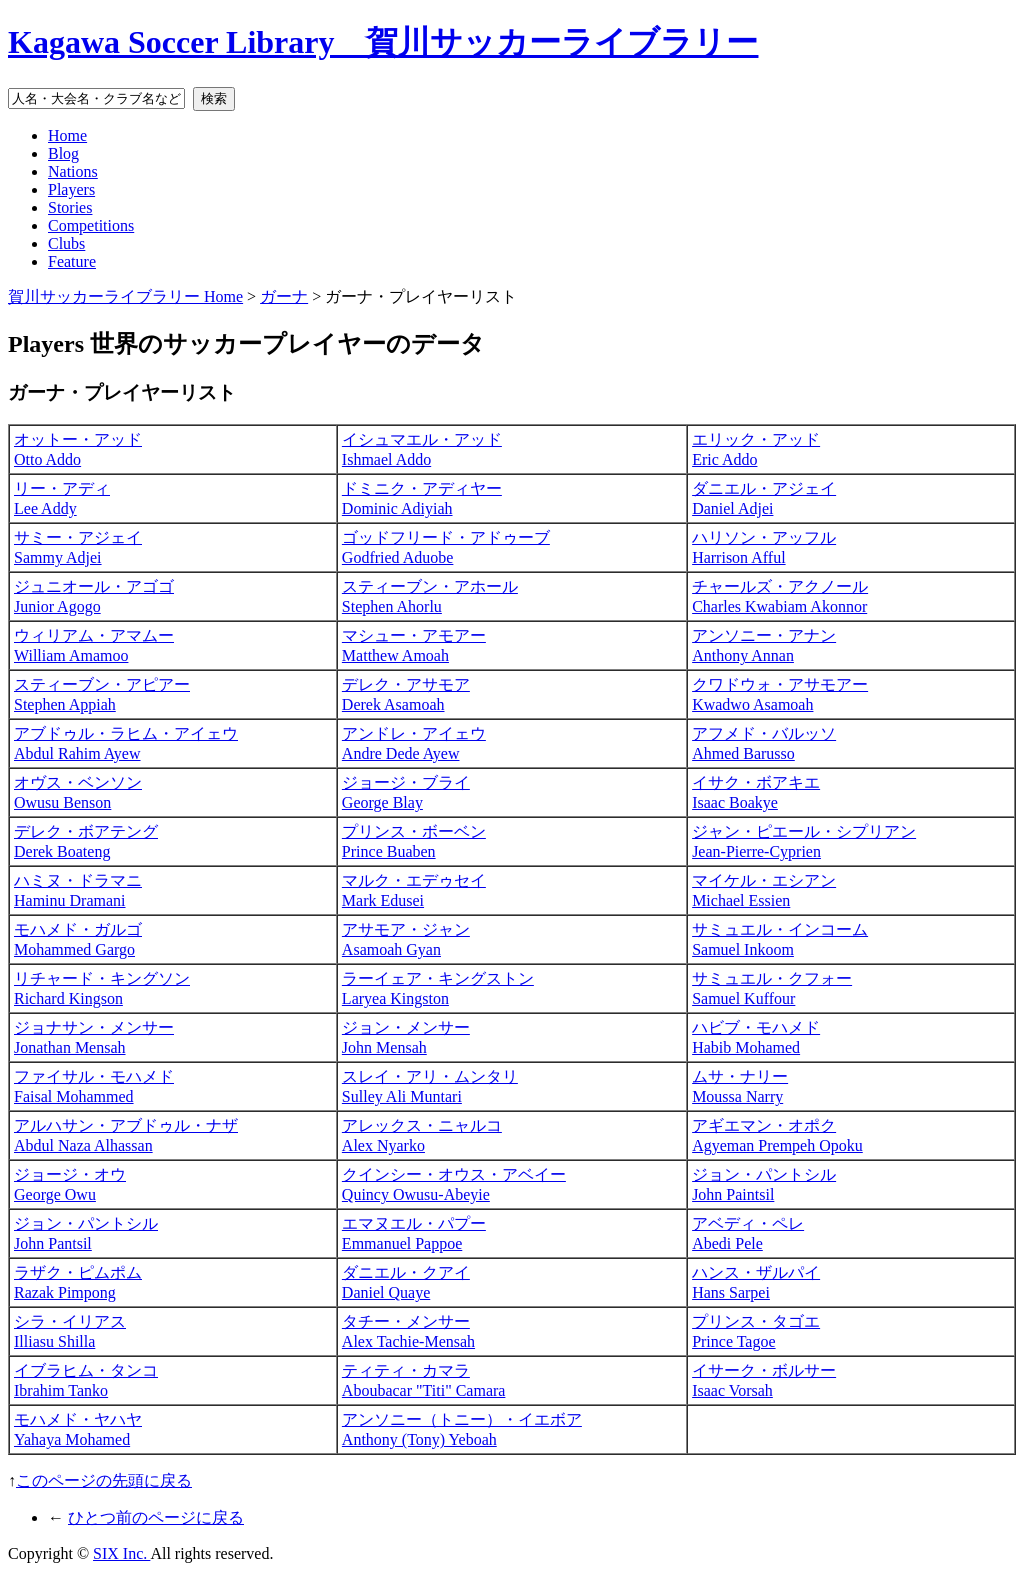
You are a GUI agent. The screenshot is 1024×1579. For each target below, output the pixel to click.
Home (67, 135)
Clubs (66, 243)
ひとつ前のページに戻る (156, 1517)
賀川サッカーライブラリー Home (125, 296)
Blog (63, 153)
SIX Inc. (121, 1553)
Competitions (91, 225)
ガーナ (284, 296)
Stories (70, 207)
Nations (73, 171)
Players (71, 189)
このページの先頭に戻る (104, 1480)
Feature (72, 261)
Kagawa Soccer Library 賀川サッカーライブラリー (383, 42)
